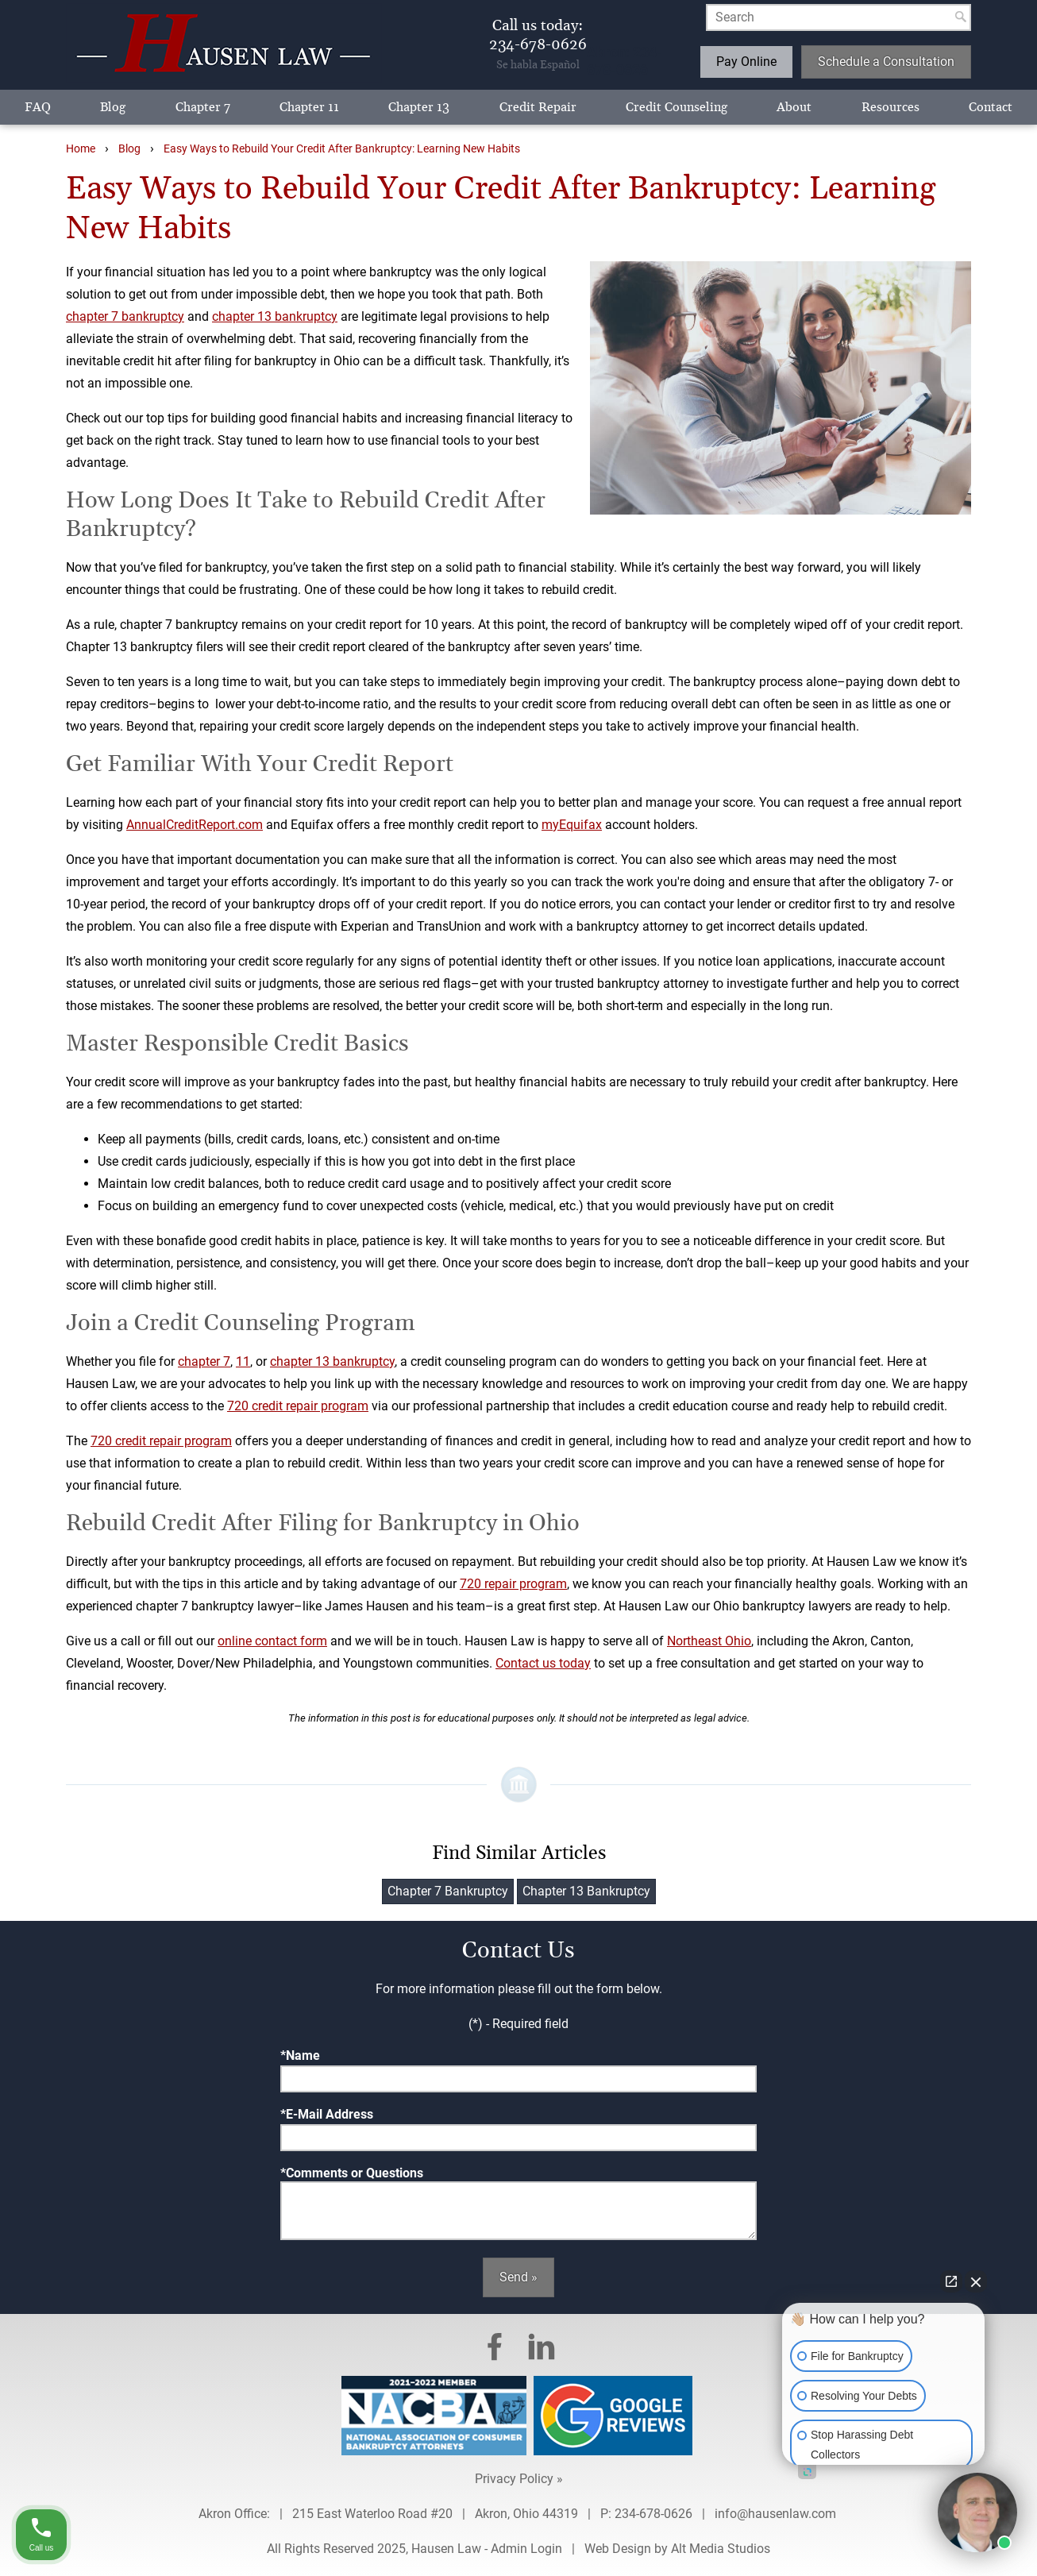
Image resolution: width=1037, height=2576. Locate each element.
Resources (890, 107)
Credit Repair (537, 107)
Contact (990, 107)
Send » (518, 2277)
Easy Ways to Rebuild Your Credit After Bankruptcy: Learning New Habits (342, 149)
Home (80, 149)
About (794, 107)
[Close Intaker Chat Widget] (976, 2281)
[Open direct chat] (951, 2281)
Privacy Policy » (519, 2478)
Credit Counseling (676, 107)
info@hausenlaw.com (777, 2513)
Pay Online (746, 61)
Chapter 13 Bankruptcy (586, 1891)
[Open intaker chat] (807, 2472)
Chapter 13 (418, 107)
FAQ (38, 107)
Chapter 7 (202, 107)
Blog (112, 107)
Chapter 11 (309, 107)
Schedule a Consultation (886, 61)
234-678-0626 (653, 2513)
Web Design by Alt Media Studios (677, 2548)
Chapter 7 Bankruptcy (447, 1891)
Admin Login (526, 2548)
